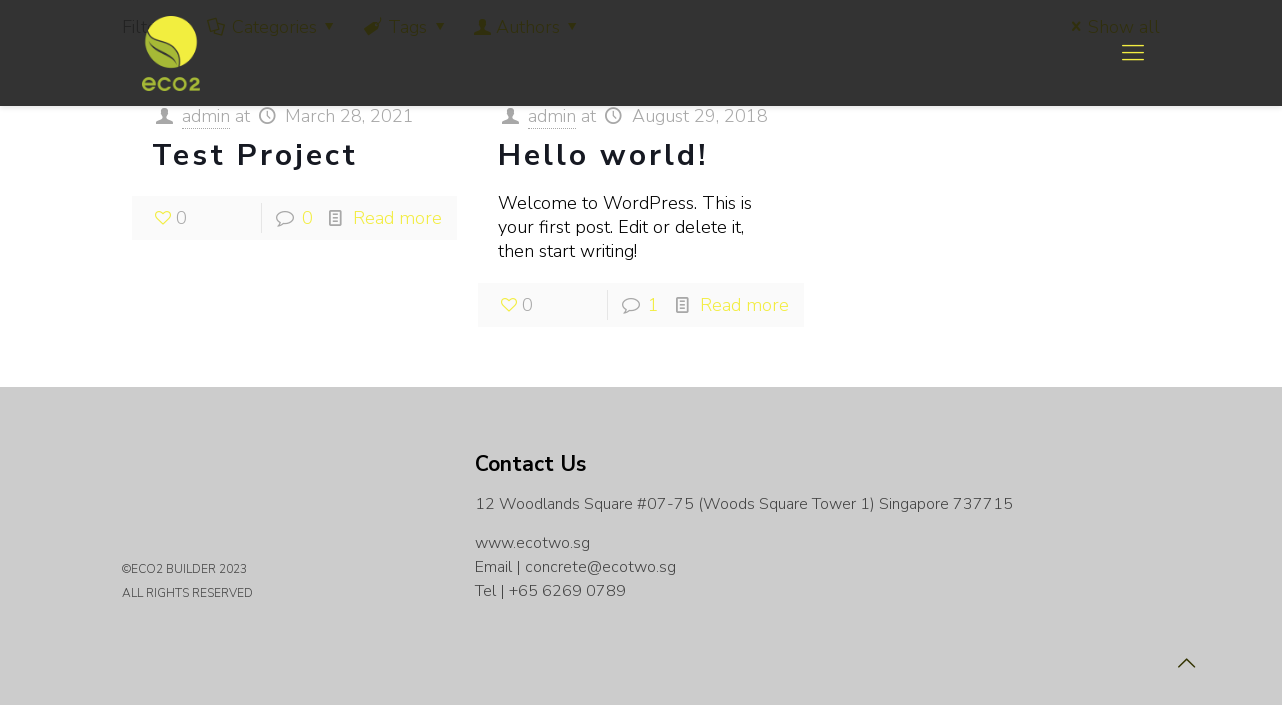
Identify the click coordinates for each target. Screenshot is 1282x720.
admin (206, 116)
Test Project (255, 155)
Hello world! (603, 155)
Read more (397, 218)
